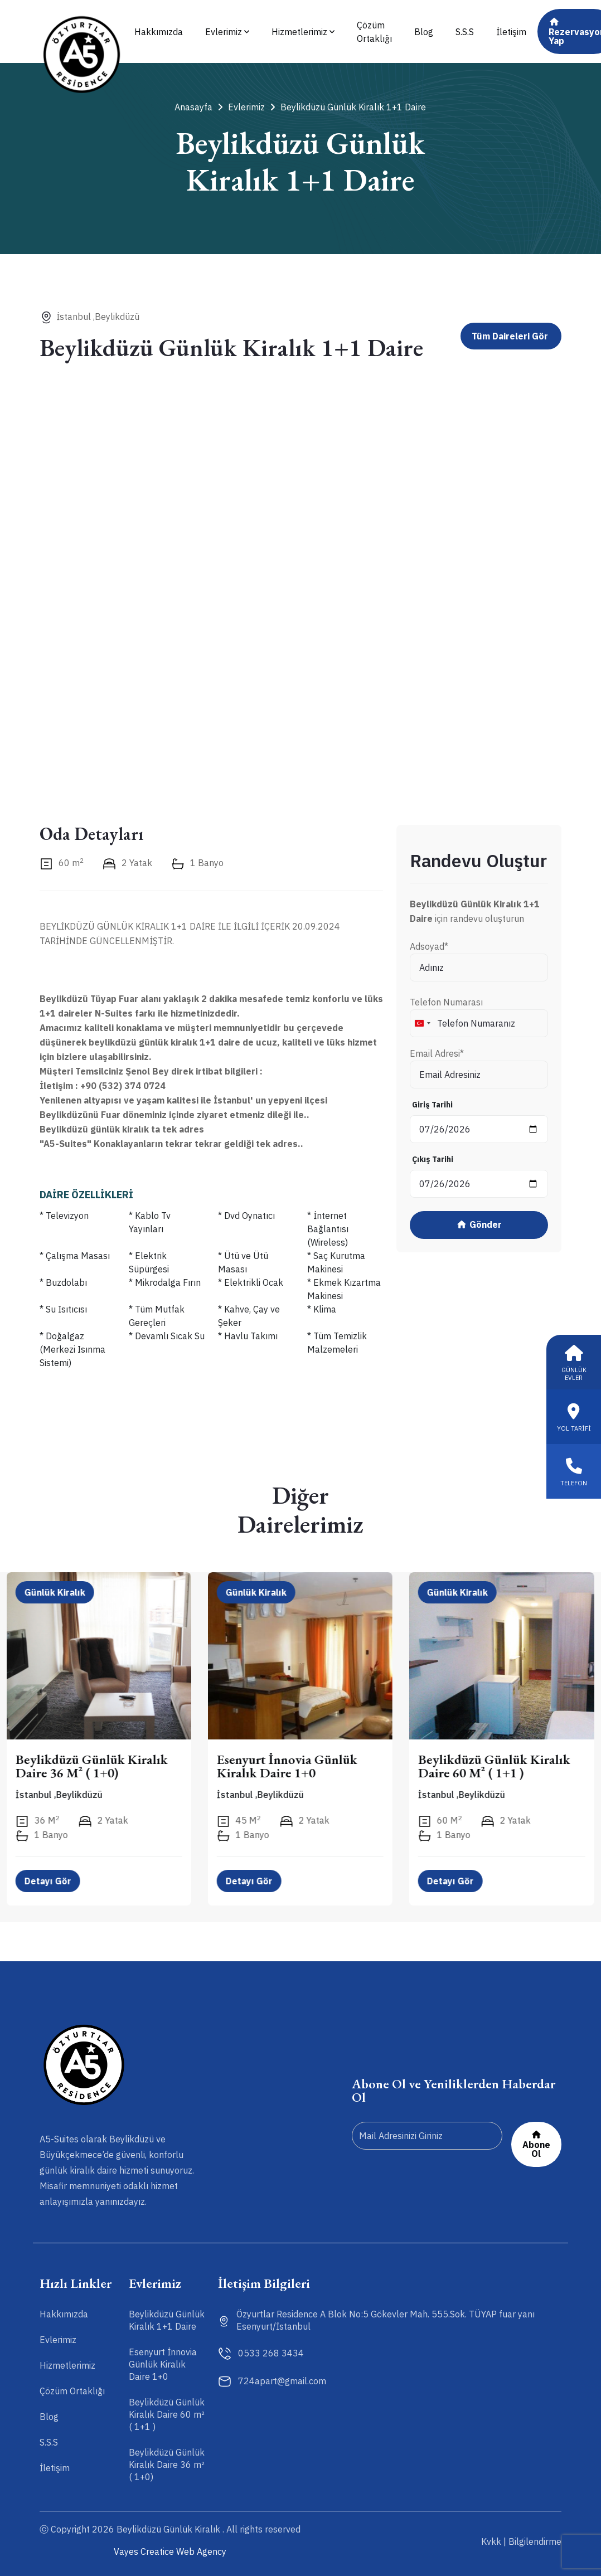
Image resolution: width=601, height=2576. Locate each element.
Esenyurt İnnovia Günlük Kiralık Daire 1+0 (287, 1766)
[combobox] (422, 1023)
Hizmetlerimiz (303, 31)
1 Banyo (197, 862)
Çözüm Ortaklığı (374, 32)
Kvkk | (493, 2541)
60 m (62, 862)
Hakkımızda (158, 31)
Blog (423, 31)
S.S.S (464, 31)
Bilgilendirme (534, 2541)
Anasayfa (198, 107)
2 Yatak (127, 862)
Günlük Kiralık (55, 1592)
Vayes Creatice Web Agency (170, 2551)
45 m (239, 1821)
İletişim (511, 31)
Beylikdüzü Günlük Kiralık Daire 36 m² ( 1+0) (92, 1766)
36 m (38, 1821)
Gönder (479, 1225)
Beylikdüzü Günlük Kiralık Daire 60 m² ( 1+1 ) (495, 1766)
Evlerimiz (227, 31)
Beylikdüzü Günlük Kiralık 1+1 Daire (348, 107)
